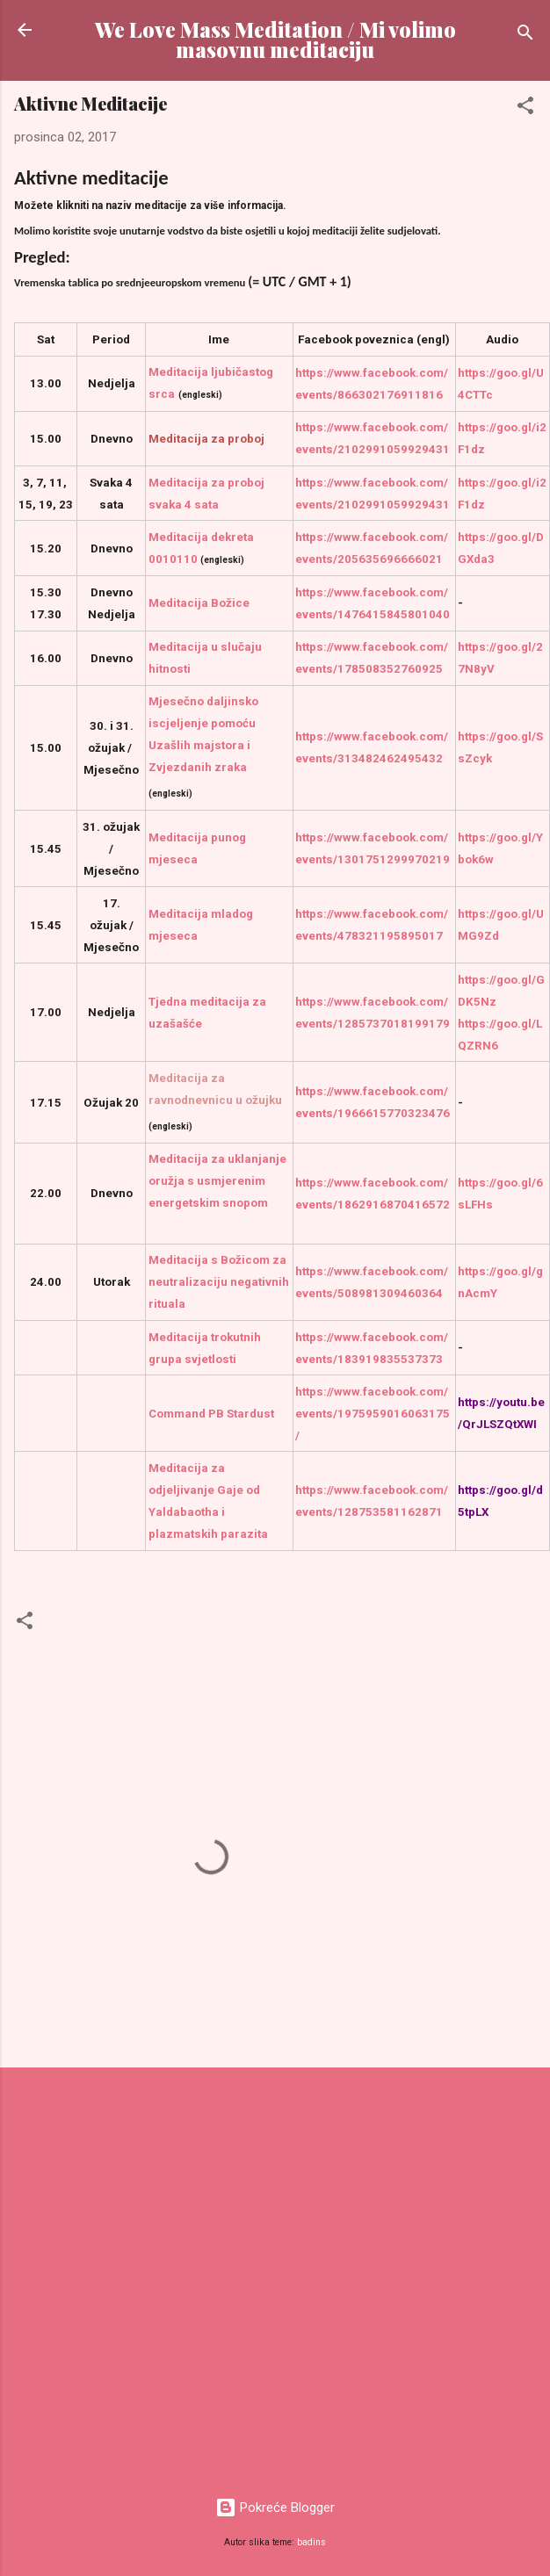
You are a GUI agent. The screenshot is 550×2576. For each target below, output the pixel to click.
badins (311, 2542)
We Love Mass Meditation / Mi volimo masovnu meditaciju (275, 39)
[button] (525, 108)
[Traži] (525, 35)
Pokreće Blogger (275, 2507)
